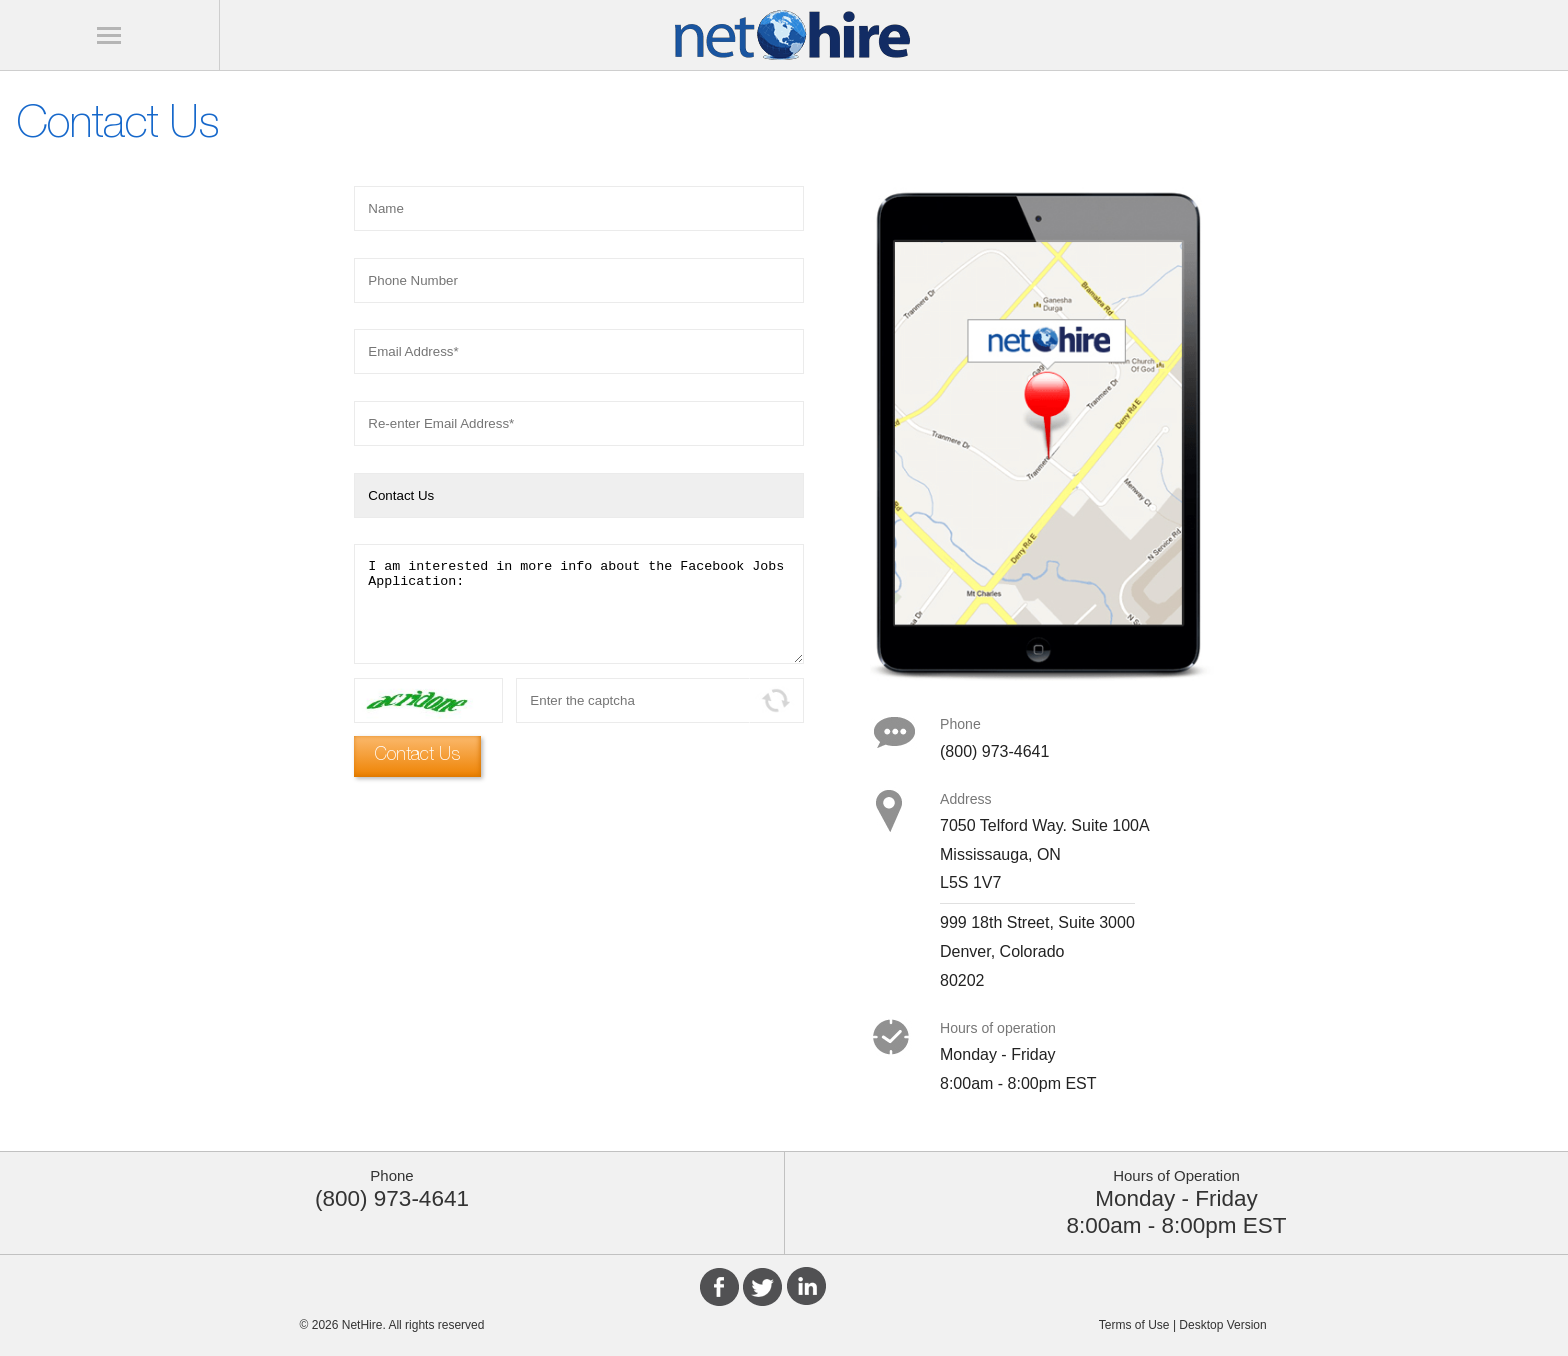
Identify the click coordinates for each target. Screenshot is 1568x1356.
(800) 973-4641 (392, 1198)
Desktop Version (1221, 1325)
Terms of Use (1134, 1325)
